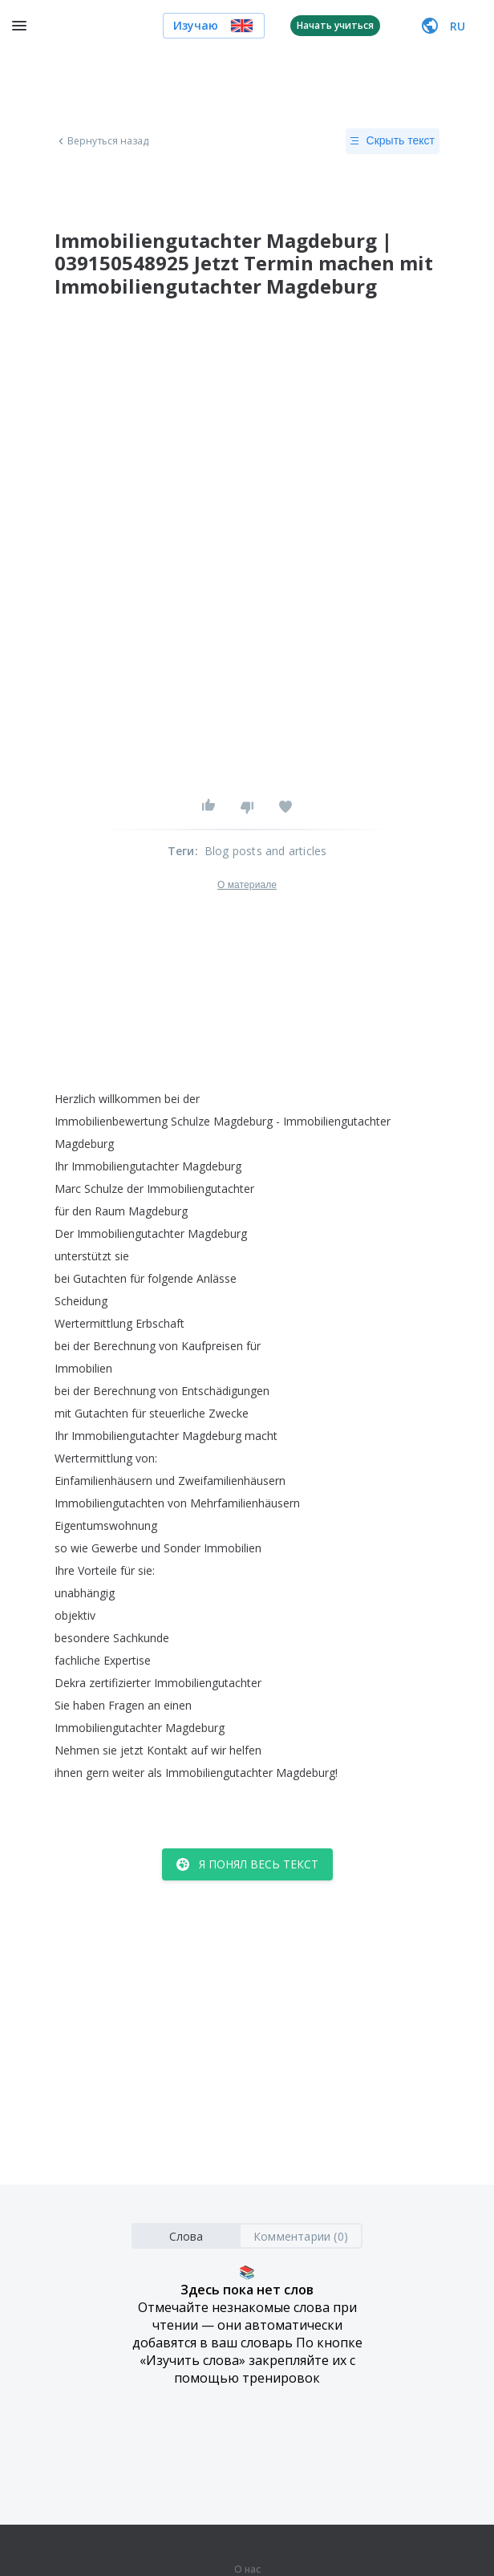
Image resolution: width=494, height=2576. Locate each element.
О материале (247, 884)
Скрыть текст (392, 141)
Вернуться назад (102, 141)
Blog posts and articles (265, 850)
